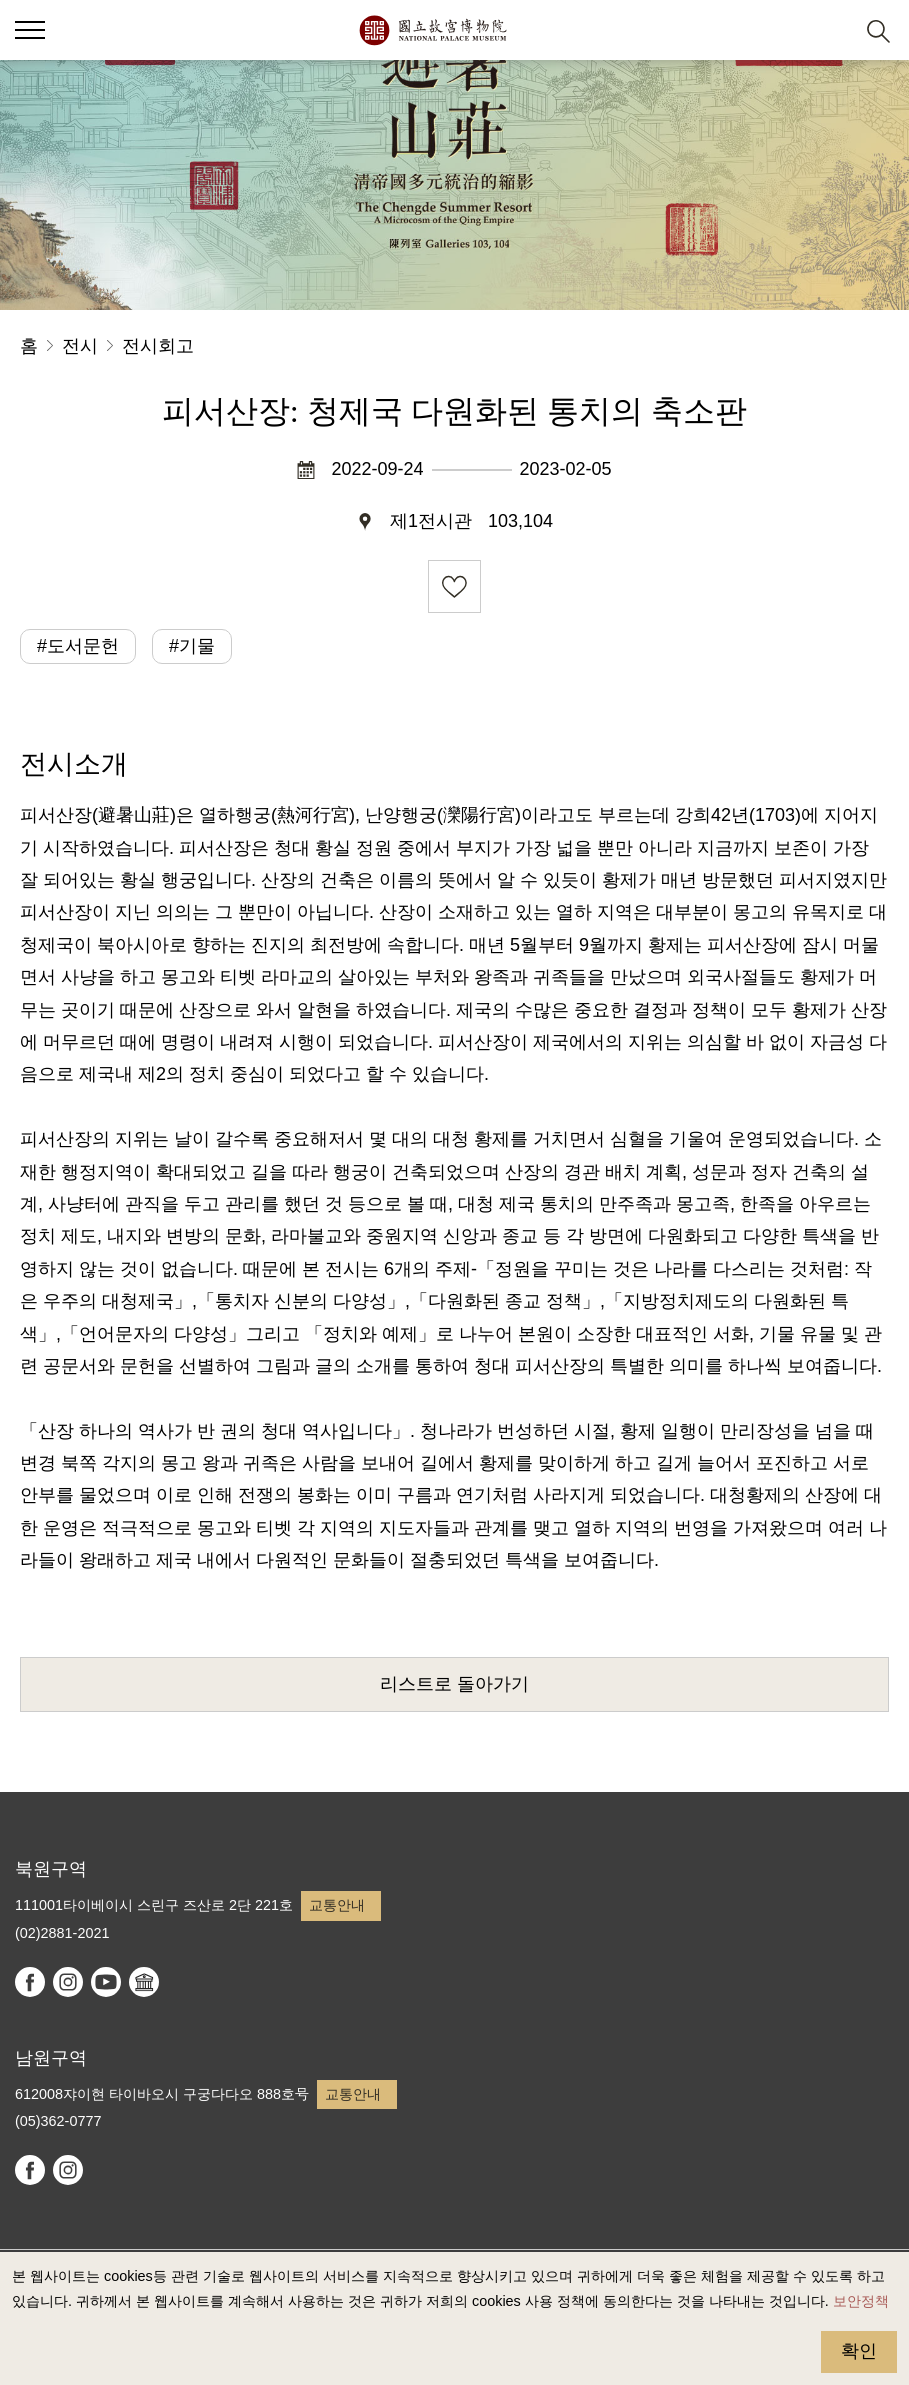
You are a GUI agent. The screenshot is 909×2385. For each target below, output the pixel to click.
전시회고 (158, 346)
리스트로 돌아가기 (454, 1684)
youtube (106, 1982)
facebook (30, 1982)
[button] (829, 30)
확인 (859, 2351)
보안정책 (861, 2301)
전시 (80, 346)
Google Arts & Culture (144, 1982)
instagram (68, 1982)
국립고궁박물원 (432, 30)
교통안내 (337, 1905)
